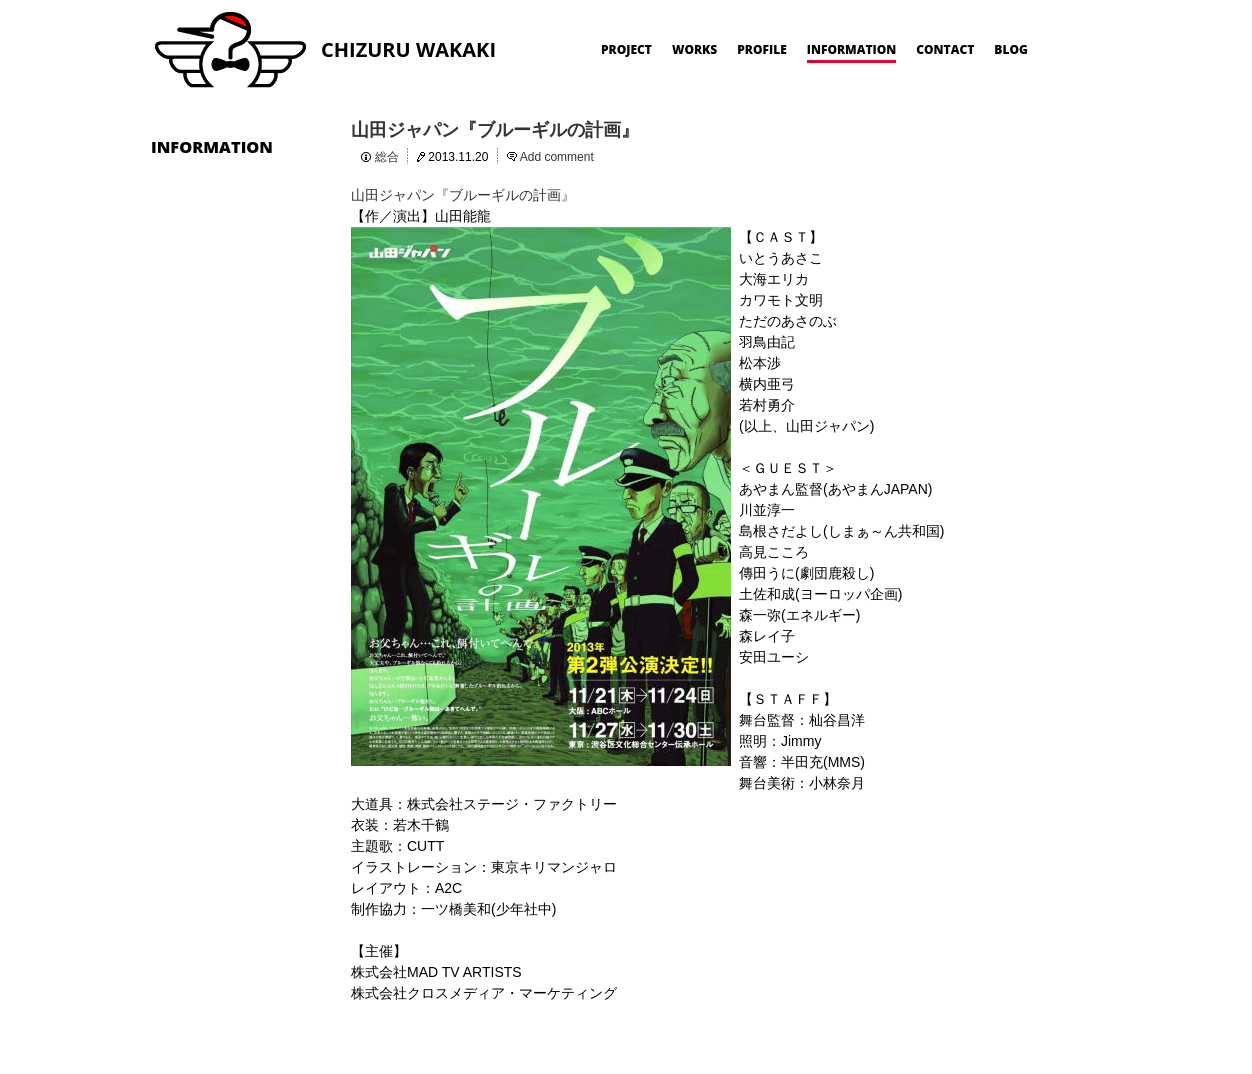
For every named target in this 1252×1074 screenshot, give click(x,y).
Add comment (557, 157)
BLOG (1011, 49)
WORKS (694, 49)
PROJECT (626, 49)
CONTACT (945, 49)
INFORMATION (852, 49)
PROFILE (761, 49)
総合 (387, 157)
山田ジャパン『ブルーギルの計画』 (495, 130)
